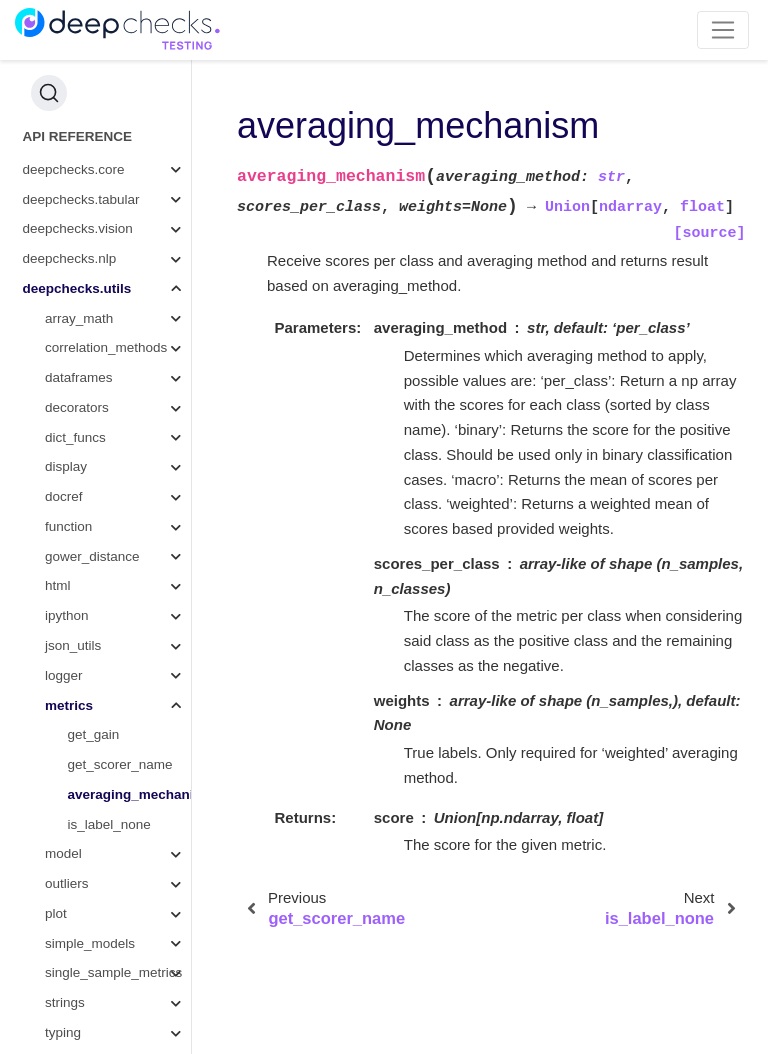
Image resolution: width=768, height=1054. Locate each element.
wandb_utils (80, 993)
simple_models (90, 844)
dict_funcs (75, 338)
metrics (69, 606)
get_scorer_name (120, 665)
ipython (67, 516)
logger (64, 576)
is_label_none (109, 725)
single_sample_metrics (113, 873)
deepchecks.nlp (70, 159)
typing (63, 933)
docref (64, 397)
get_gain (94, 635)
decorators (77, 308)
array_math (79, 219)
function (68, 427)
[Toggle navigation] (723, 30)
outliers (67, 784)
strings (65, 903)
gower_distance (92, 457)
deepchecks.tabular (81, 100)
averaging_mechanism (130, 695)
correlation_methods (106, 248)
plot (56, 814)
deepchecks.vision (78, 129)
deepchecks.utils (77, 189)
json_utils (73, 546)
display (66, 367)
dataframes (79, 278)
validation (73, 963)
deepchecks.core (74, 70)
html (58, 486)
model (63, 754)
